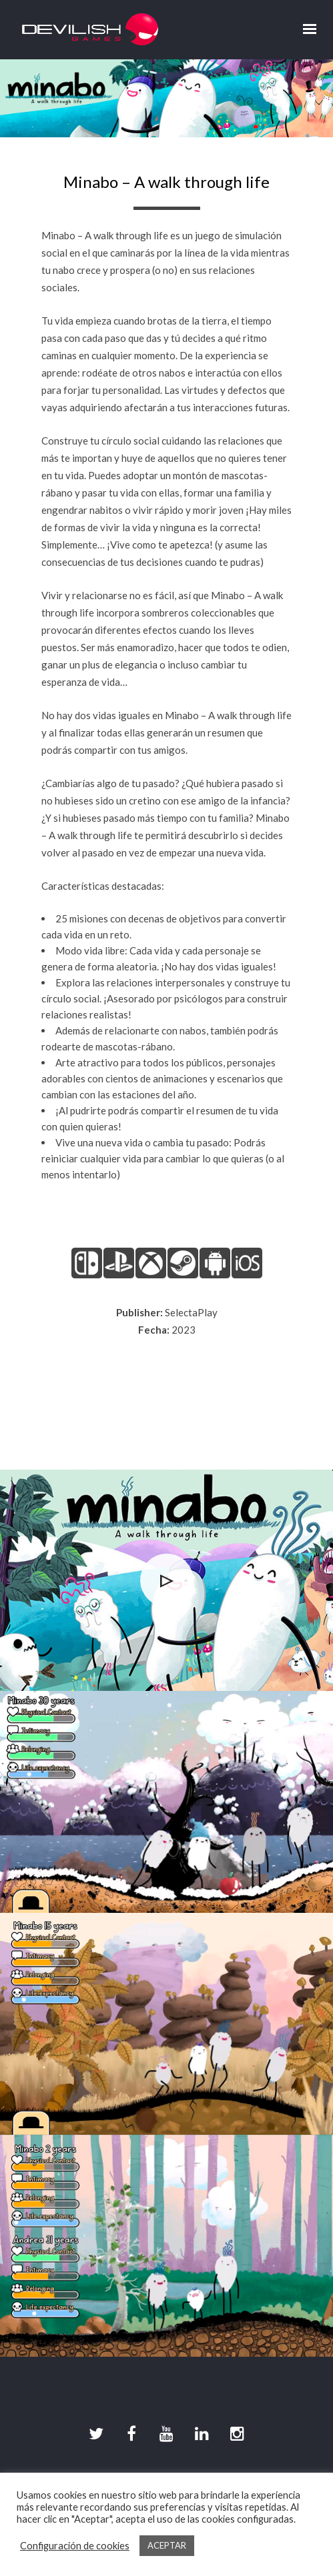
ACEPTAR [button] (166, 2545)
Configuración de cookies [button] (74, 2545)
